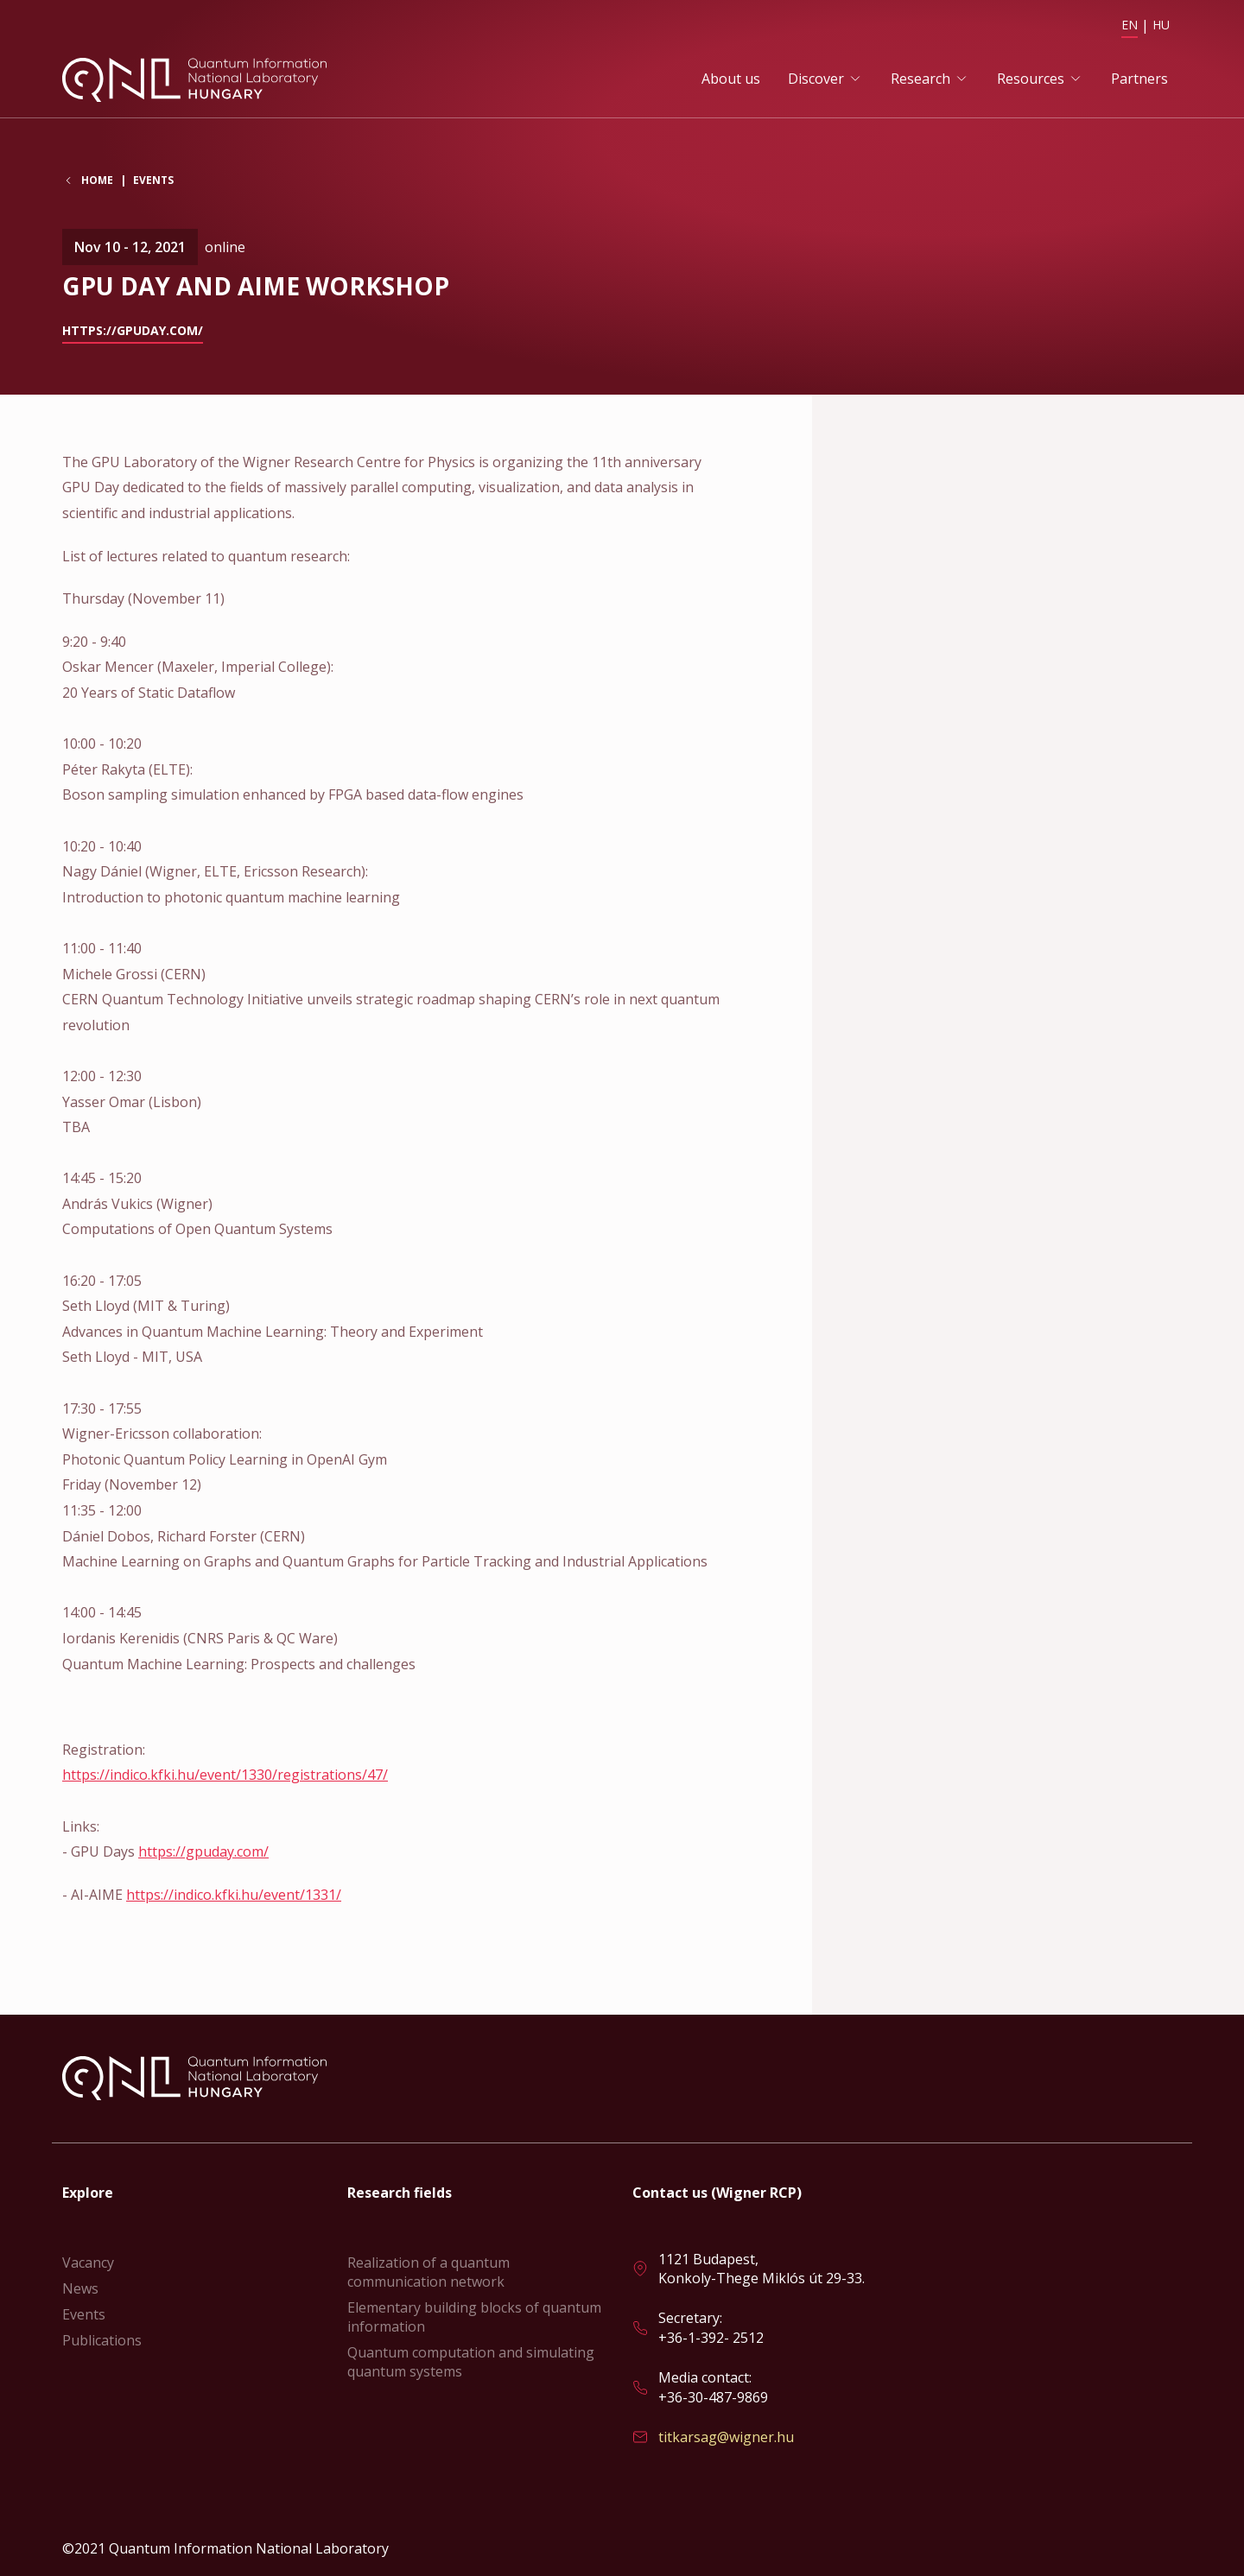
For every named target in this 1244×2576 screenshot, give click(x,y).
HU (1161, 24)
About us (730, 78)
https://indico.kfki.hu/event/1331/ (233, 1894)
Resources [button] (1030, 78)
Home (97, 180)
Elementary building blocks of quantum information (474, 2317)
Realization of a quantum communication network (428, 2272)
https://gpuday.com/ (132, 330)
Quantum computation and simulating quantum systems (470, 2362)
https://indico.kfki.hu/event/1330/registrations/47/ (225, 1774)
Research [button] (920, 78)
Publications (102, 2340)
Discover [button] (816, 78)
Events (153, 180)
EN (1129, 24)
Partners (1139, 78)
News (80, 2288)
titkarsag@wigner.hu (726, 2436)
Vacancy (88, 2262)
